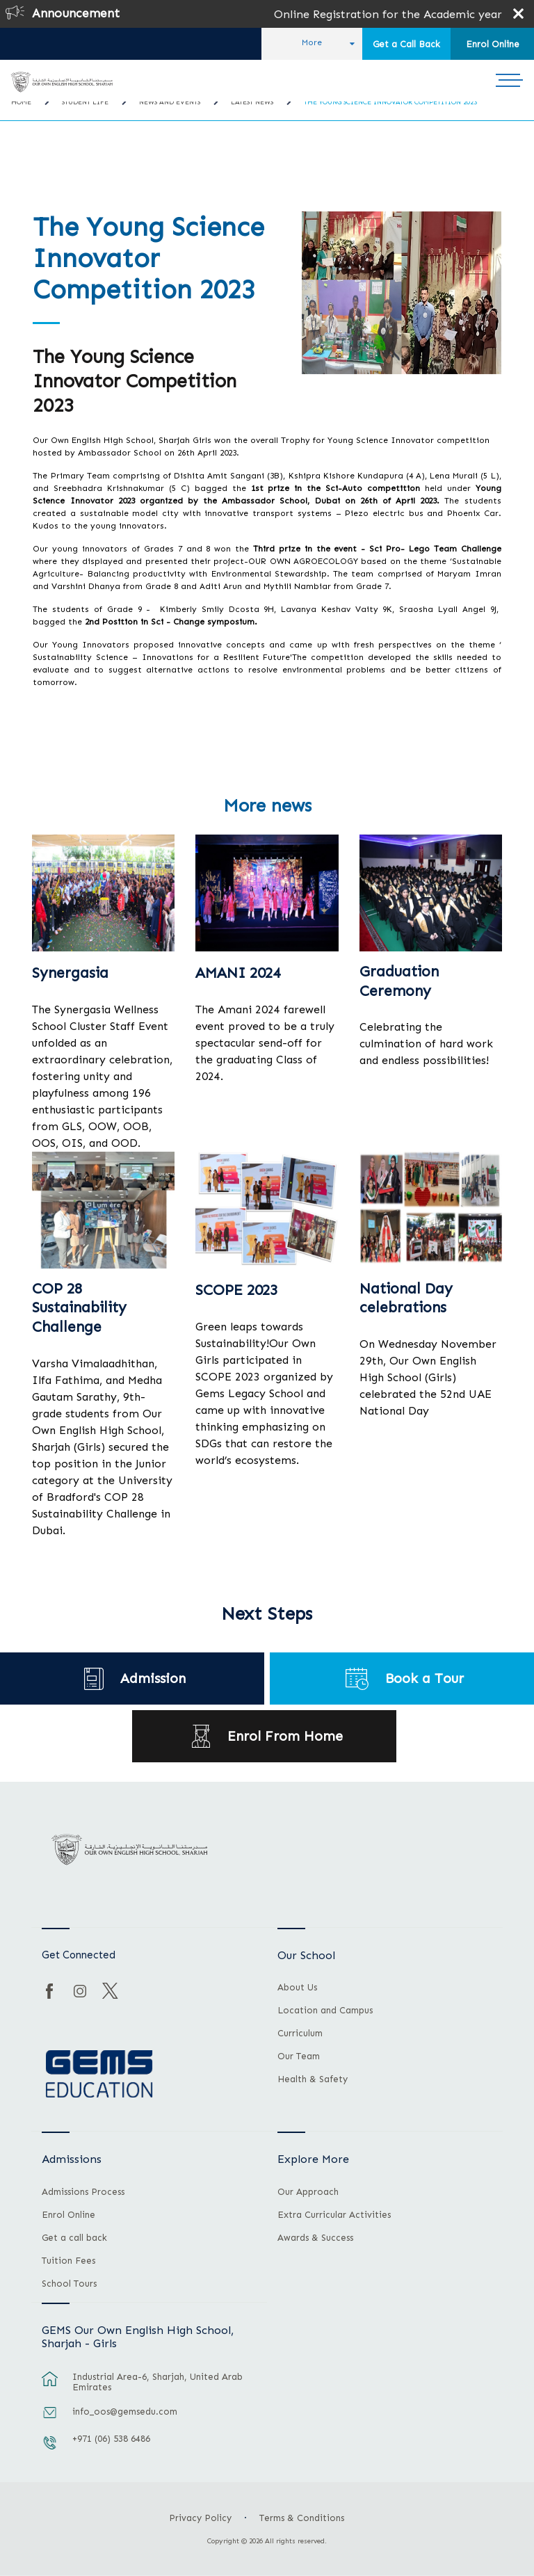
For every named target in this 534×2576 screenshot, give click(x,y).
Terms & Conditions (301, 2518)
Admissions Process (83, 2192)
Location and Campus (325, 2010)
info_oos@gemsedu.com (124, 2411)
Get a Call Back (406, 44)
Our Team (298, 2056)
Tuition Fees (68, 2261)
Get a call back (74, 2238)
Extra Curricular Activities (334, 2215)
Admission (153, 1679)
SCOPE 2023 (236, 1290)
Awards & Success (315, 2238)
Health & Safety (312, 2079)
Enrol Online (492, 44)
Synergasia (70, 973)
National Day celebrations (406, 1298)
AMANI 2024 (237, 973)
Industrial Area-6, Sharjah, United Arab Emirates (157, 2382)
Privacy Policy (200, 2518)
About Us (297, 1988)
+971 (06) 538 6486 (111, 2438)
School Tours (69, 2284)
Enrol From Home (285, 1736)
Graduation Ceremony (399, 981)
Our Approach (308, 2192)
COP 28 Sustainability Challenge (79, 1308)
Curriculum (300, 2033)
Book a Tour (424, 1679)
